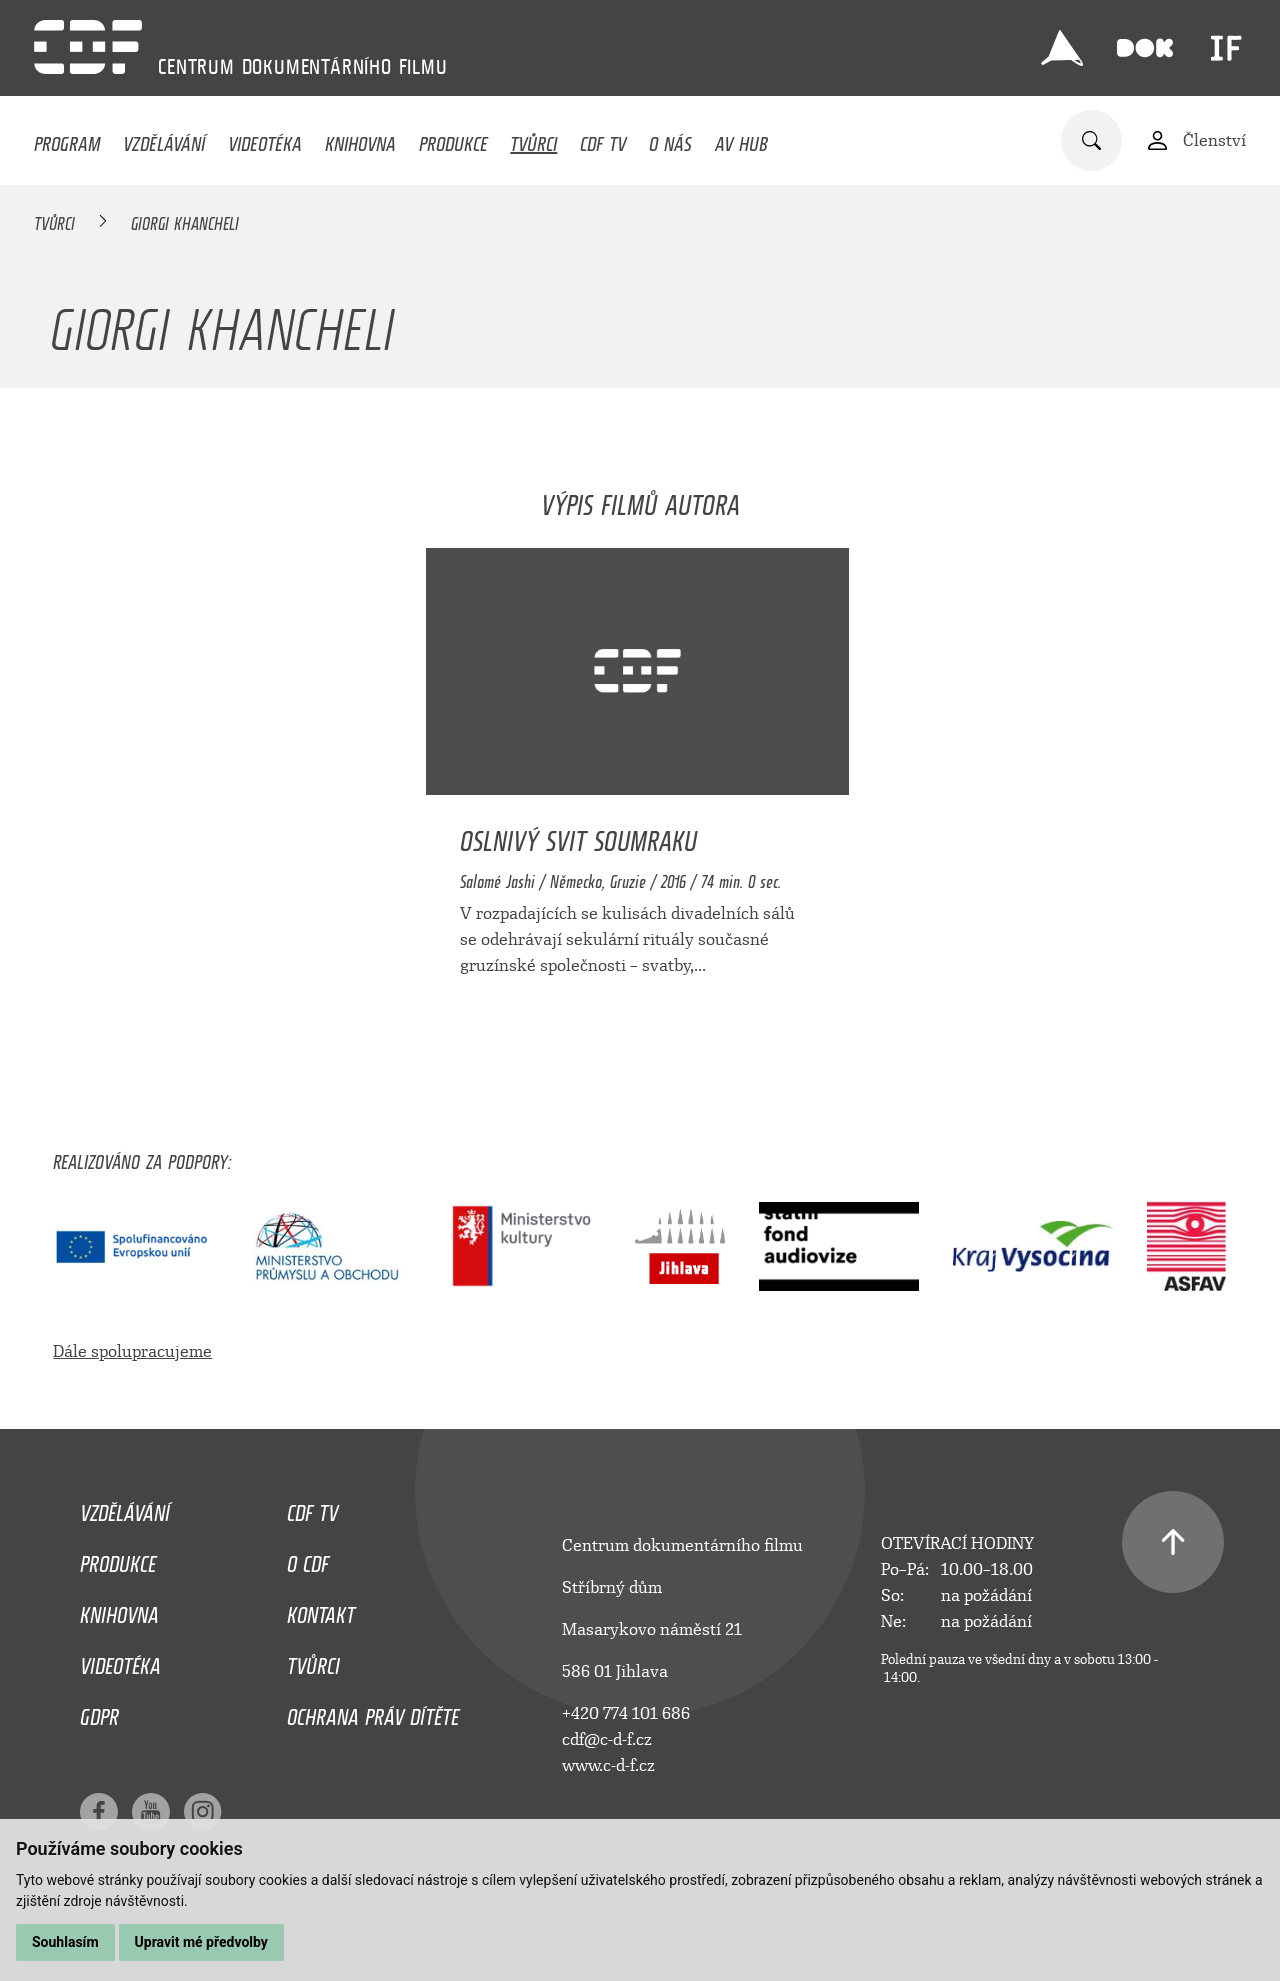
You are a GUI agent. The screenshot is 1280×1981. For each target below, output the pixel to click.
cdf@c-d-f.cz (607, 1739)
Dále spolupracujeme (132, 1351)
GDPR (99, 1712)
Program (67, 139)
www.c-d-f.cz (608, 1765)
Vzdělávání (164, 139)
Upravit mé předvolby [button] (201, 1942)
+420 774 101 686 (626, 1713)
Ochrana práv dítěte (373, 1712)
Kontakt (321, 1610)
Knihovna (360, 139)
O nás (670, 139)
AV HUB (741, 139)
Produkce (453, 139)
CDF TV (603, 139)
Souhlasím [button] (65, 1942)
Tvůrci (533, 139)
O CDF (308, 1559)
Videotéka (265, 139)
